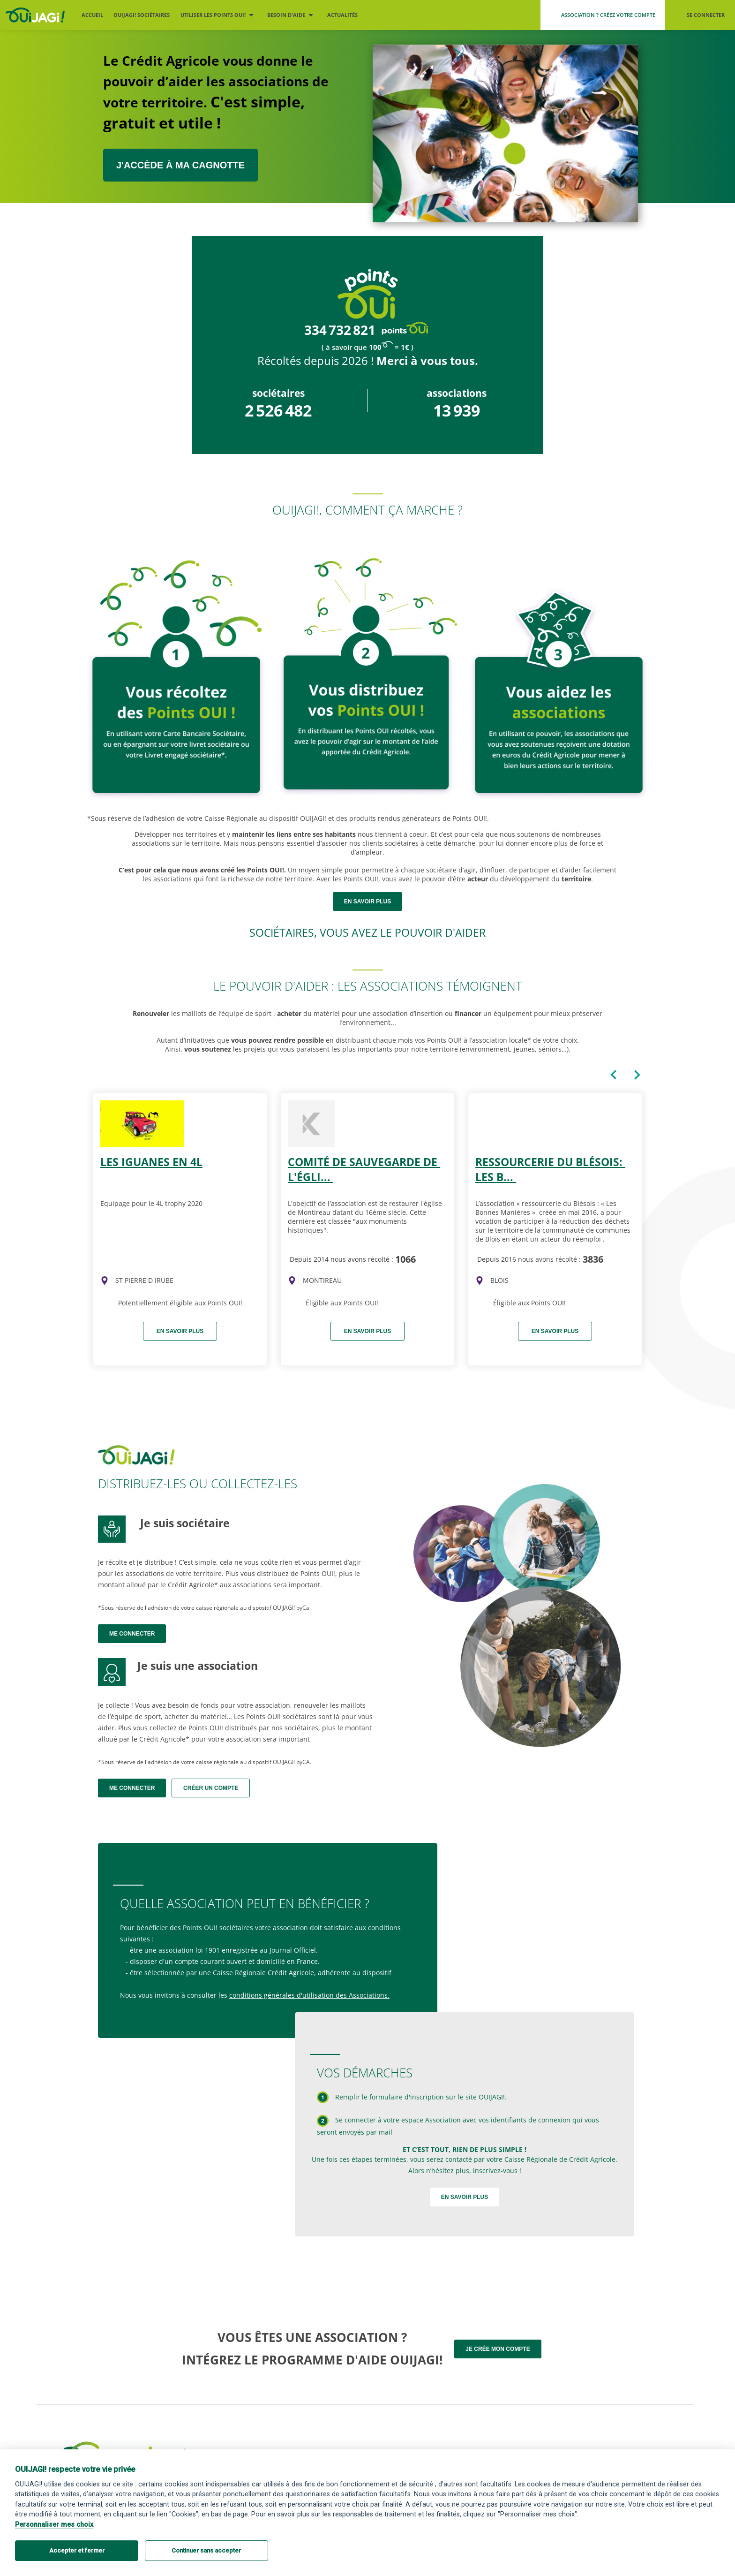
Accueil (92, 14)
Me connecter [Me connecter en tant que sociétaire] (132, 1633)
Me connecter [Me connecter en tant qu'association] (132, 1788)
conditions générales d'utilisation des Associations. (309, 1995)
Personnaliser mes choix (54, 2525)
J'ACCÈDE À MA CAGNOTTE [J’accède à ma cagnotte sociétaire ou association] (180, 165)
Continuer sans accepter (206, 2550)
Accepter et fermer (77, 2550)
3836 (593, 1259)
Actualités (342, 14)
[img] (104, 1280)
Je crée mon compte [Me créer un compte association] (497, 2349)
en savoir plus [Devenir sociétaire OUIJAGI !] (367, 901)
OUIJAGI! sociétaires (141, 14)
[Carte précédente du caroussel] (613, 1074)
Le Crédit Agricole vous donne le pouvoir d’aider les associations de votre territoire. (216, 92)
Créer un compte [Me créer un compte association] (210, 1788)
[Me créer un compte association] (602, 15)
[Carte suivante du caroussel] (637, 1074)
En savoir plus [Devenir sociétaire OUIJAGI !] (464, 2197)
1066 (405, 1259)
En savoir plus (180, 1331)
